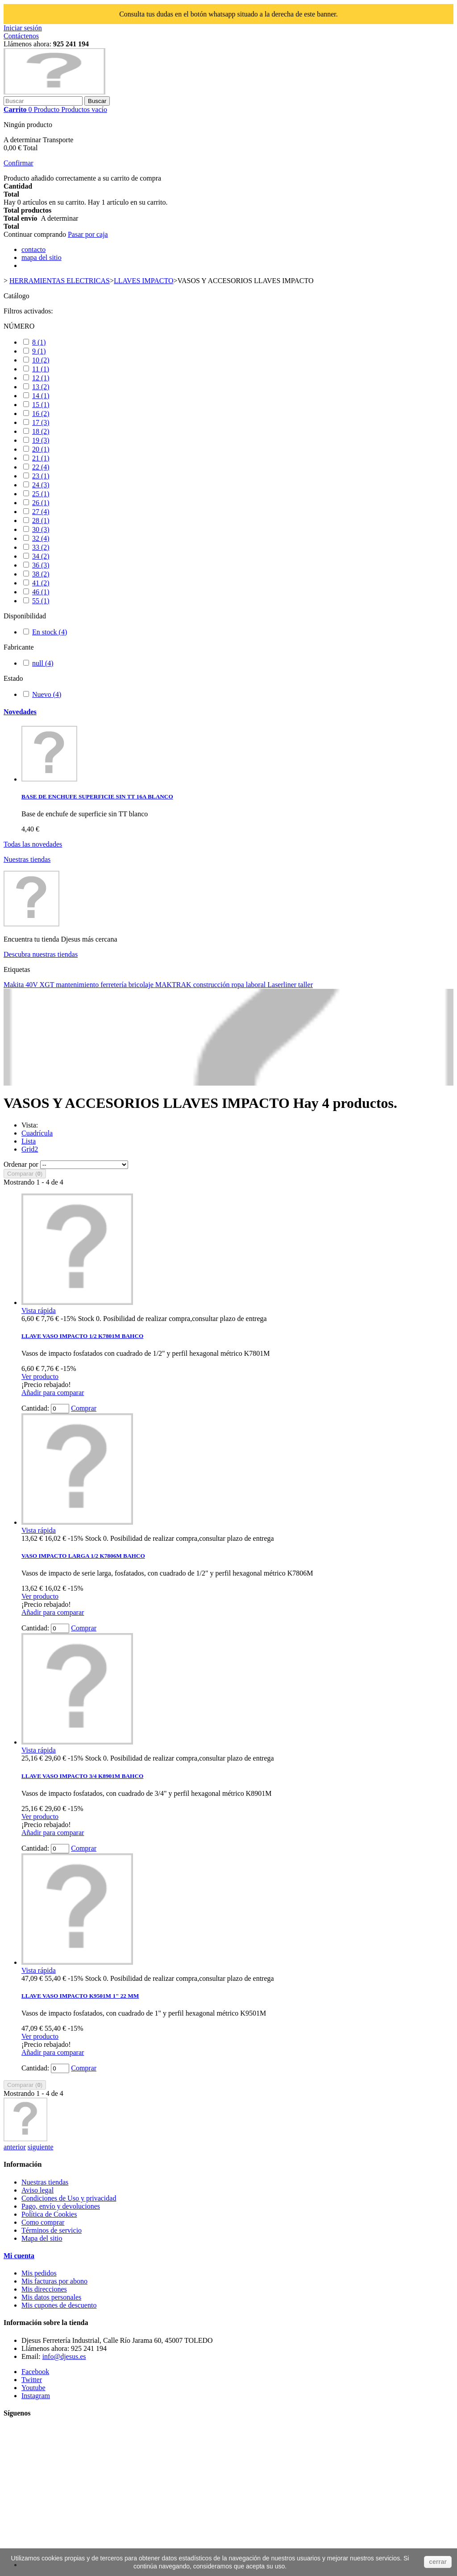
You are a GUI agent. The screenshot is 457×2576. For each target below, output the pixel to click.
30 (41, 529)
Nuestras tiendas (27, 859)
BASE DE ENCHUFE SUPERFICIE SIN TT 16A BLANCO (97, 796)
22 (41, 467)
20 (41, 449)
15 (41, 404)
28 (41, 520)
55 (41, 601)
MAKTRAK (174, 984)
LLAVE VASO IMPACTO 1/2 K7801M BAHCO (82, 1336)
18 (41, 431)
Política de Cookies (49, 2214)
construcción (212, 984)
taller (305, 984)
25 (41, 494)
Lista (28, 1141)
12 (41, 378)
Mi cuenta (19, 2255)
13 (41, 387)
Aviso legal (37, 2190)
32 (41, 538)
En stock (49, 632)
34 (41, 556)
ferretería (114, 984)
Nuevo (46, 694)
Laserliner (282, 984)
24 (41, 485)
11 (40, 369)
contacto (33, 249)
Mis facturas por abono (54, 2281)
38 (41, 574)
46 (41, 592)
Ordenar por (21, 1164)
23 (41, 476)
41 (41, 583)
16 (41, 413)
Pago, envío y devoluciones (60, 2206)
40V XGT (40, 984)
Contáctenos (21, 36)
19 (41, 440)
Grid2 (29, 1149)
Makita (14, 984)
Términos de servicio (51, 2230)
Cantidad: (35, 1408)
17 (41, 422)
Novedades (20, 712)
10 (41, 360)
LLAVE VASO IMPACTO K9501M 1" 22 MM (80, 1995)
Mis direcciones (44, 2289)
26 (41, 502)
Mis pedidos (39, 2273)
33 (41, 547)
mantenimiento (78, 984)
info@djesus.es (64, 2356)
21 (41, 458)
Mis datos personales (51, 2297)
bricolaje (142, 984)
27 (41, 511)
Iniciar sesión (23, 28)
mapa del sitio (41, 257)
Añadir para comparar (52, 1392)
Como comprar (42, 2222)
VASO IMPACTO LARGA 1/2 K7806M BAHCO (83, 1555)
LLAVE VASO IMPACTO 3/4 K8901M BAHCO (82, 1776)
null (43, 663)
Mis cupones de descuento (58, 2305)
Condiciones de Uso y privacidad (68, 2198)
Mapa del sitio (41, 2238)
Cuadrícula (37, 1133)
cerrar (438, 2561)
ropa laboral (249, 984)
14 (41, 395)
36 (41, 565)
